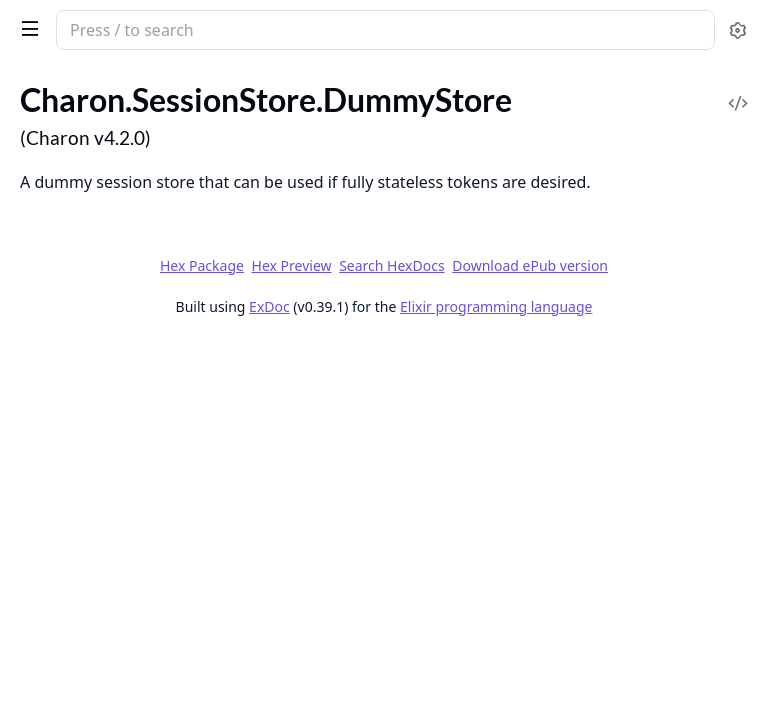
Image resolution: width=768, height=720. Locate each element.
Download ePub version (530, 265)
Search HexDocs (391, 266)
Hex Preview (292, 265)
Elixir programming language (496, 306)
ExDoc (269, 306)
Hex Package (202, 265)
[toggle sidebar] (26, 28)
